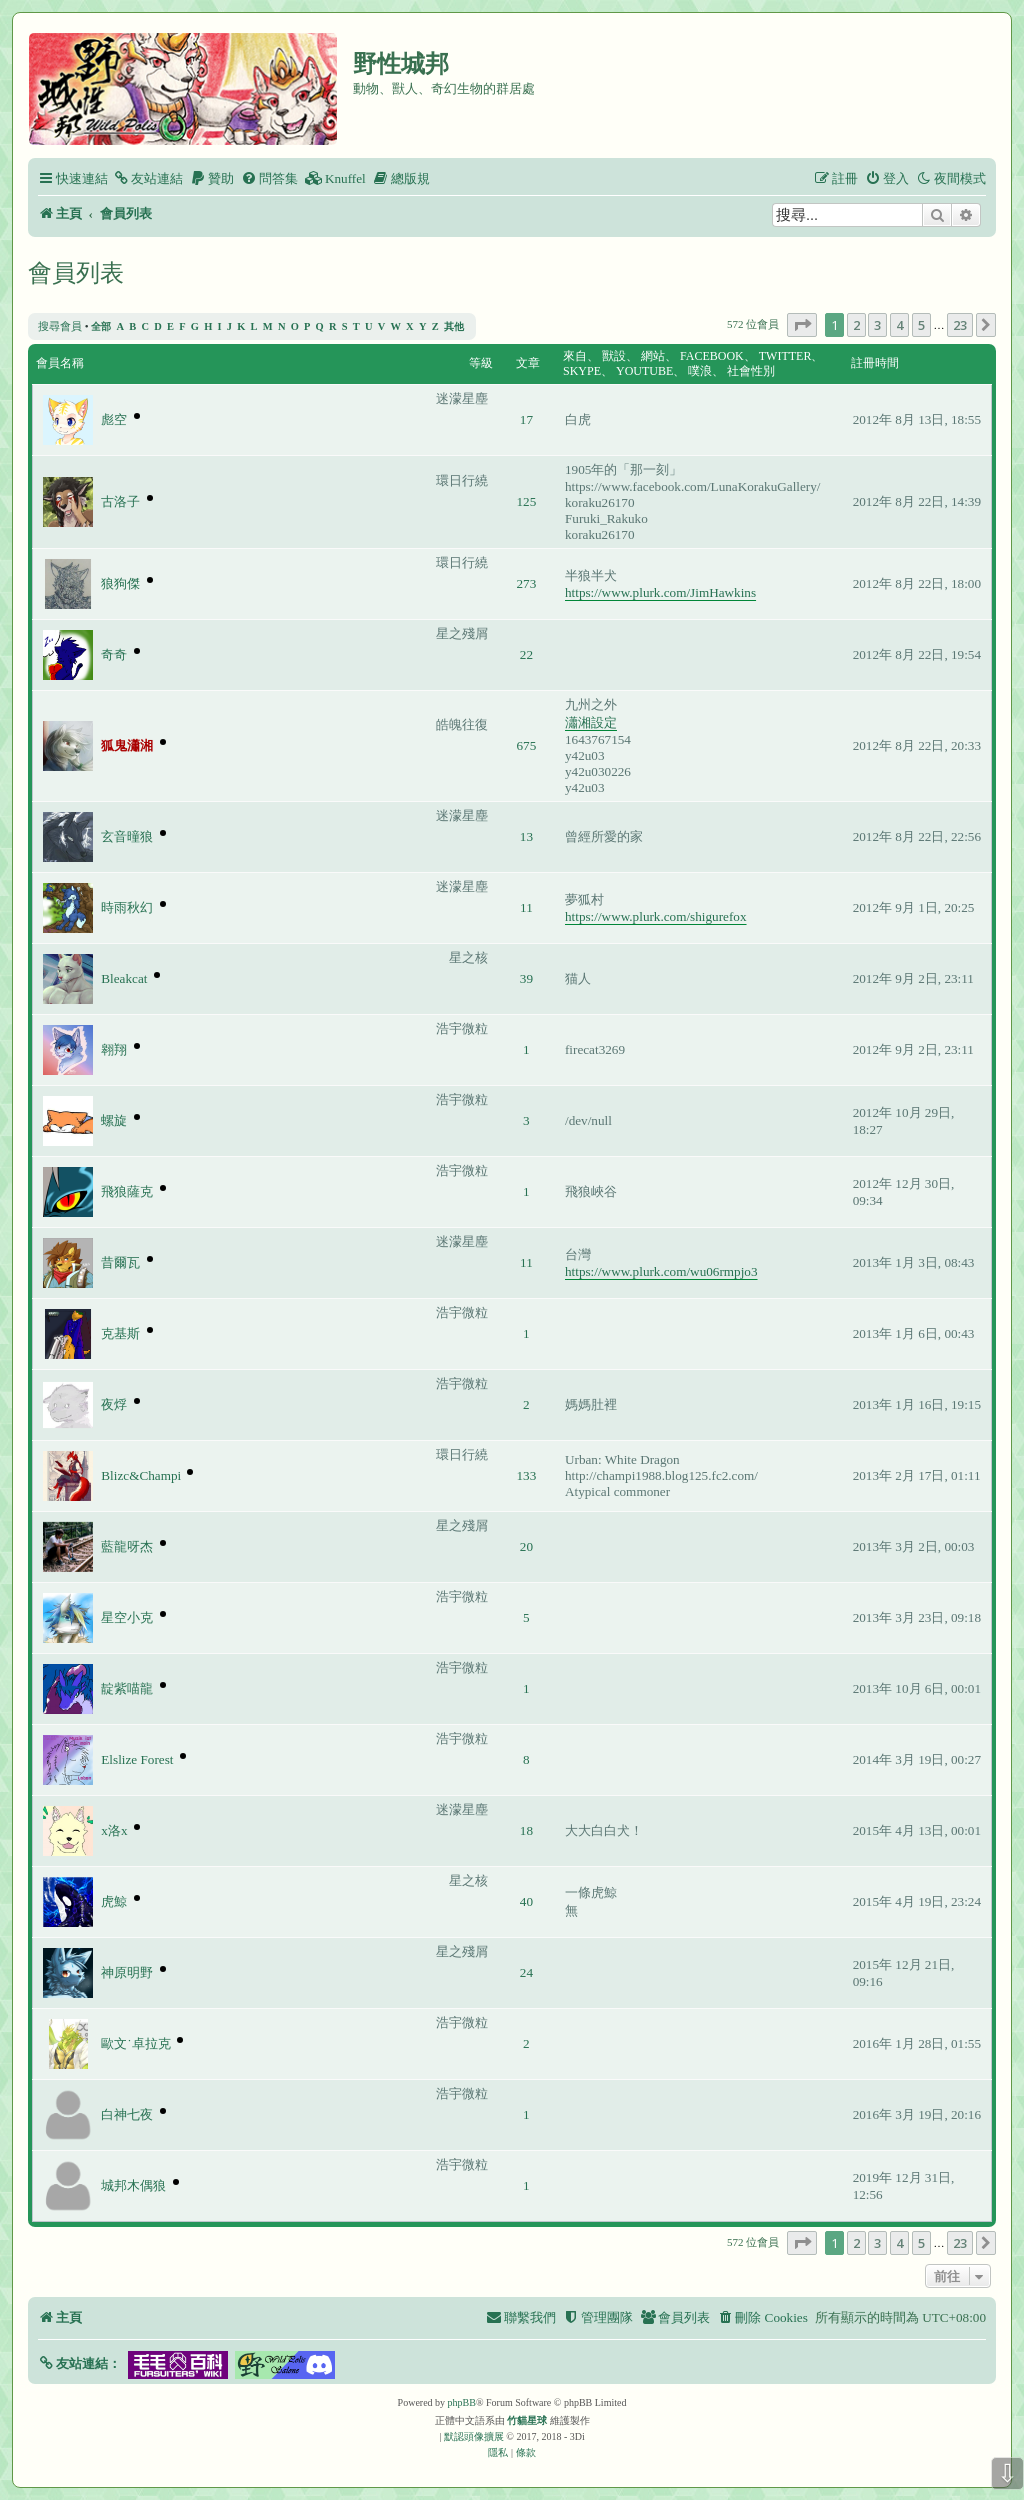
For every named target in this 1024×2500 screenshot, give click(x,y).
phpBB (462, 2402)
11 (526, 907)
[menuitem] (148, 178)
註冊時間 (875, 363)
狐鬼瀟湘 (127, 745)
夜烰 (114, 1404)
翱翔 (114, 1049)
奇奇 (114, 654)
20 (526, 1546)
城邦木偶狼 (133, 2185)
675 (527, 745)
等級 (481, 363)
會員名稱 (60, 363)
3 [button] (877, 325)
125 (527, 501)
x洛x (114, 1830)
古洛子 (120, 501)
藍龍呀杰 (127, 1546)
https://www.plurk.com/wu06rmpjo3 (661, 1271)
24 (526, 1972)
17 (526, 419)
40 (526, 1901)
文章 (528, 363)
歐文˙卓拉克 (135, 2043)
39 (526, 978)
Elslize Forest (137, 1759)
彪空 (114, 419)
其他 (454, 326)
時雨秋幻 (127, 907)
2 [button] (856, 325)
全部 (101, 326)
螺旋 (114, 1120)
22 (526, 654)
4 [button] (899, 325)
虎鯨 (114, 1901)
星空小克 (127, 1617)
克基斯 (120, 1333)
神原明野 (127, 1972)
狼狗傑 (120, 583)
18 (526, 1830)
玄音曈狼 (127, 836)
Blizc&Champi (141, 1475)
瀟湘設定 (591, 722)
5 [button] (921, 325)
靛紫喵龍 (127, 1688)
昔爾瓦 (120, 1262)
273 (527, 583)
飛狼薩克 (127, 1191)
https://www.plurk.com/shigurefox (656, 916)
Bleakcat (124, 978)
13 (526, 836)
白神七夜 (127, 2114)
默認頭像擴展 (474, 2436)
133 (527, 1475)
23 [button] (960, 325)
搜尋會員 (60, 326)
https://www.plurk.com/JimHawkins (660, 592)
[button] (802, 325)
